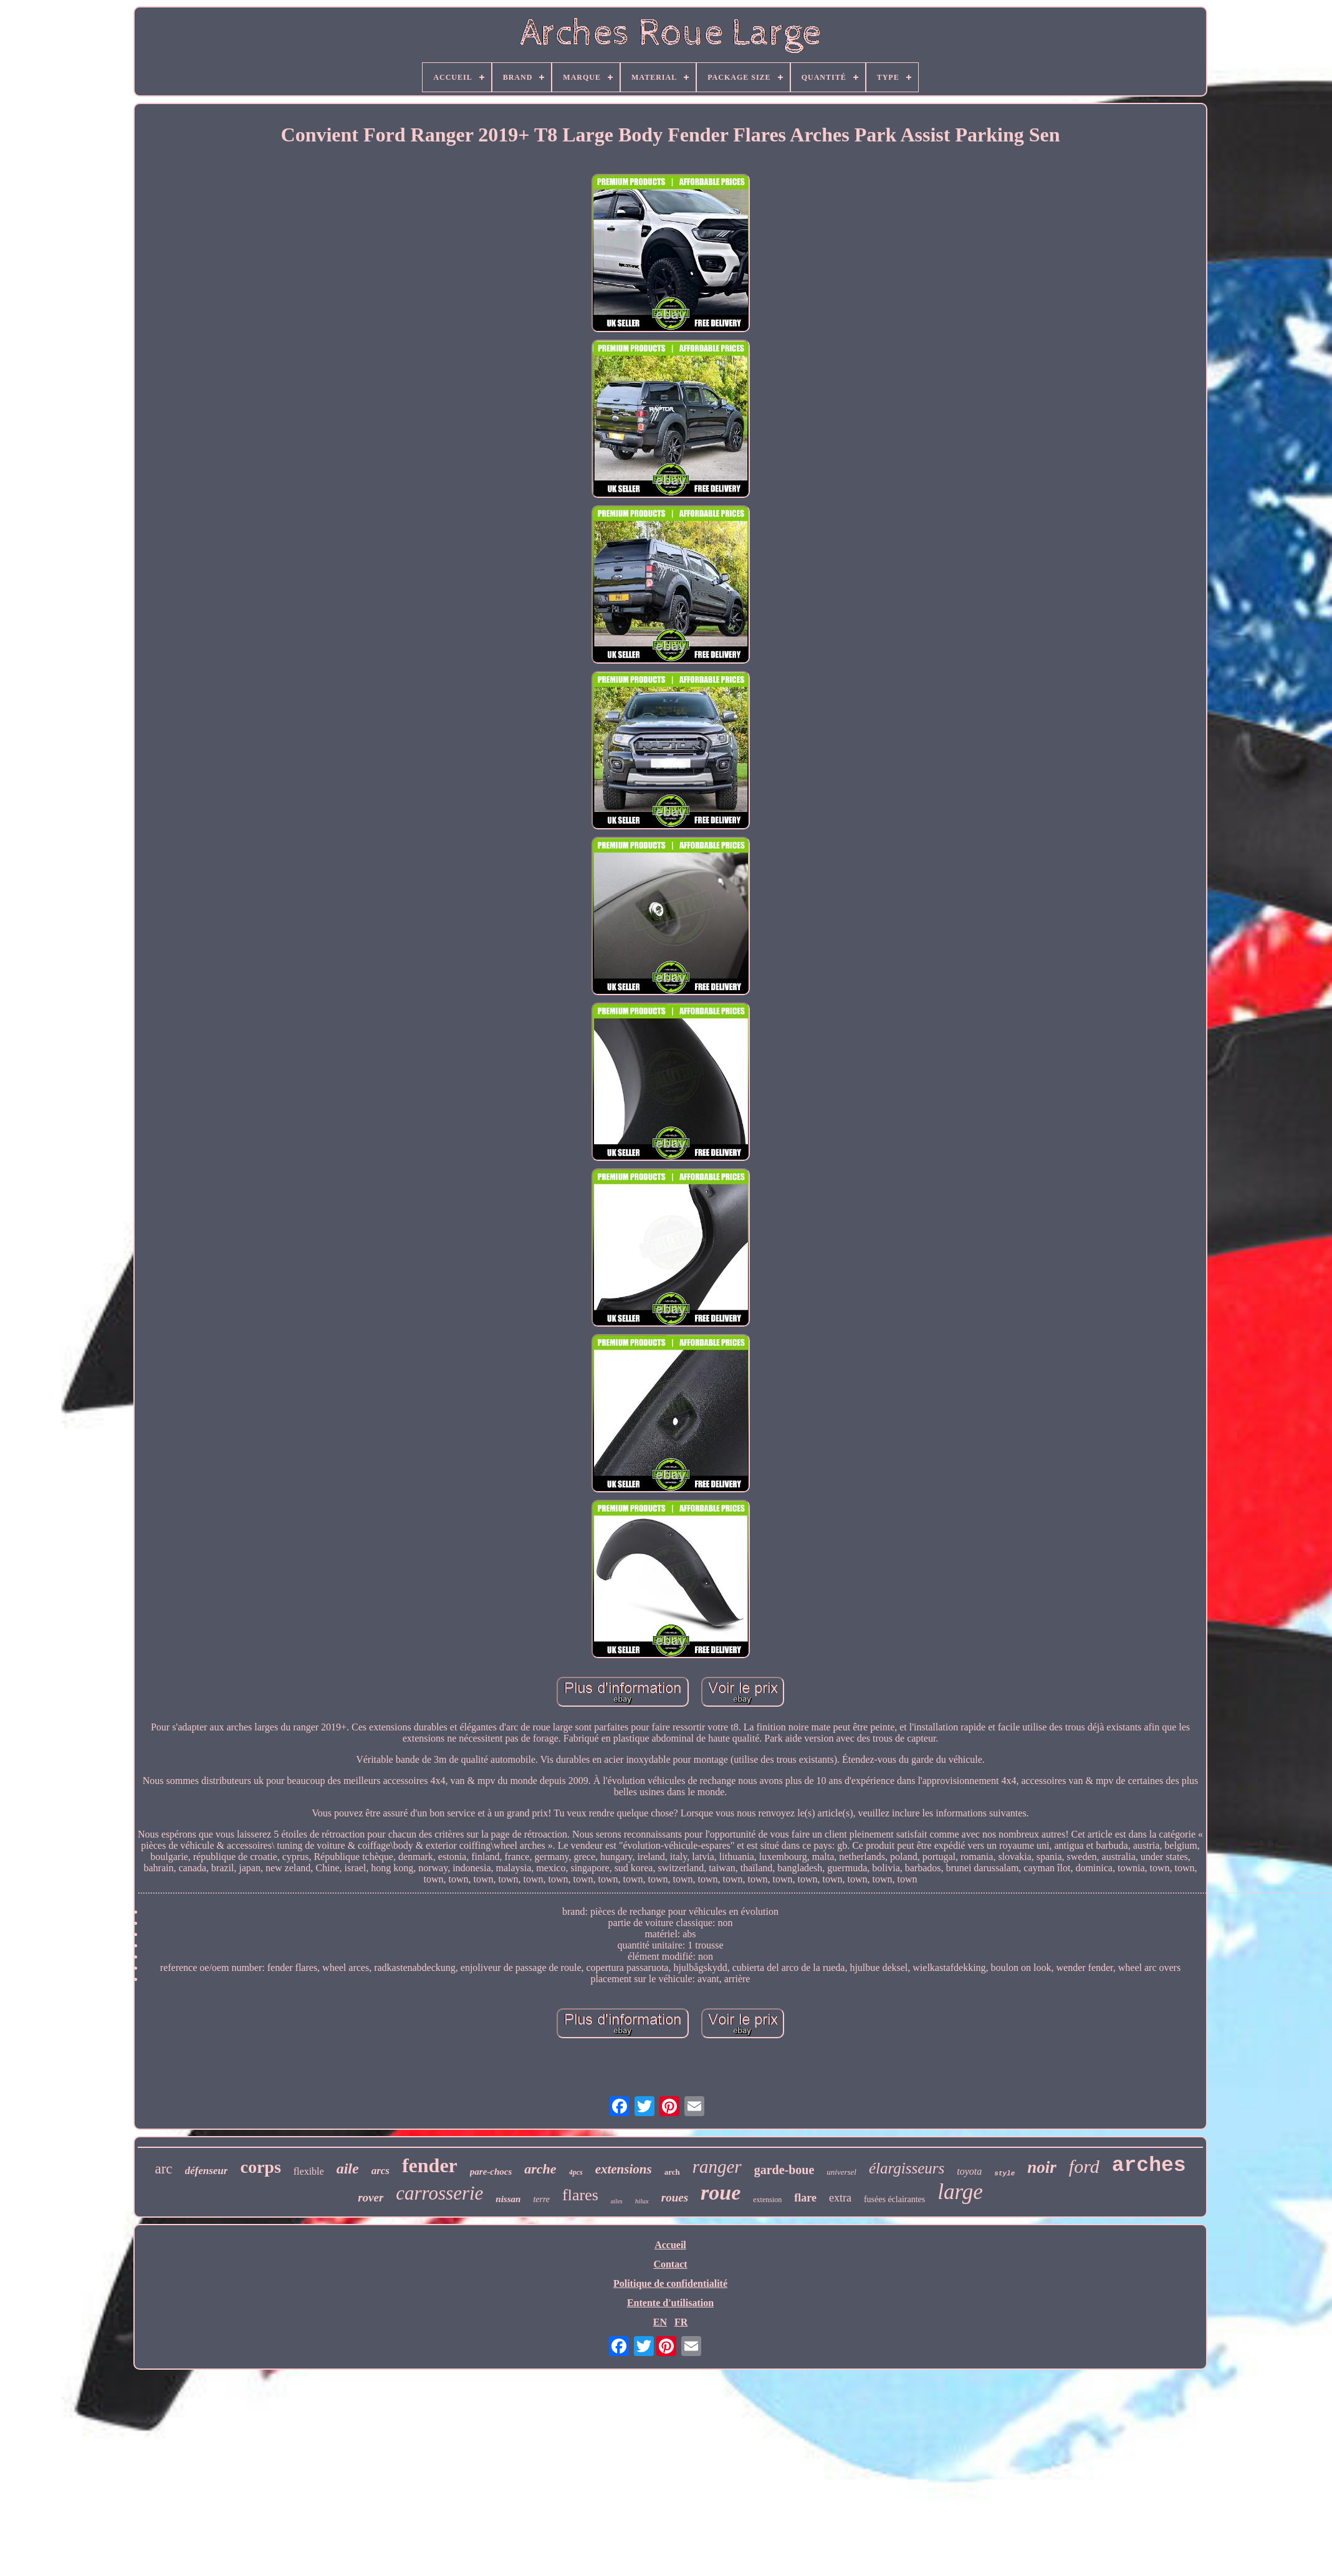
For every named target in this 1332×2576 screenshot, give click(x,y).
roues (674, 2197)
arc (163, 2169)
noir (1041, 2167)
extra (840, 2198)
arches (1149, 2165)
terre (541, 2199)
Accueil (670, 2245)
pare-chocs (491, 2172)
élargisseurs (906, 2168)
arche (540, 2169)
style (1004, 2173)
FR (681, 2322)
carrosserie (439, 2193)
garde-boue (784, 2170)
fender (430, 2165)
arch (672, 2172)
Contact (670, 2264)
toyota (969, 2171)
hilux (642, 2201)
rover (370, 2197)
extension (767, 2199)
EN (660, 2322)
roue (720, 2192)
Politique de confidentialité (670, 2283)
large (960, 2192)
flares (580, 2195)
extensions (623, 2169)
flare (805, 2198)
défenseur (206, 2171)
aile (348, 2168)
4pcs (576, 2172)
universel (841, 2172)
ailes (617, 2201)
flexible (309, 2171)
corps (260, 2167)
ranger (717, 2167)
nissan (508, 2199)
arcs (380, 2171)
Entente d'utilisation (670, 2302)
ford (1084, 2166)
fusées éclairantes (894, 2199)
